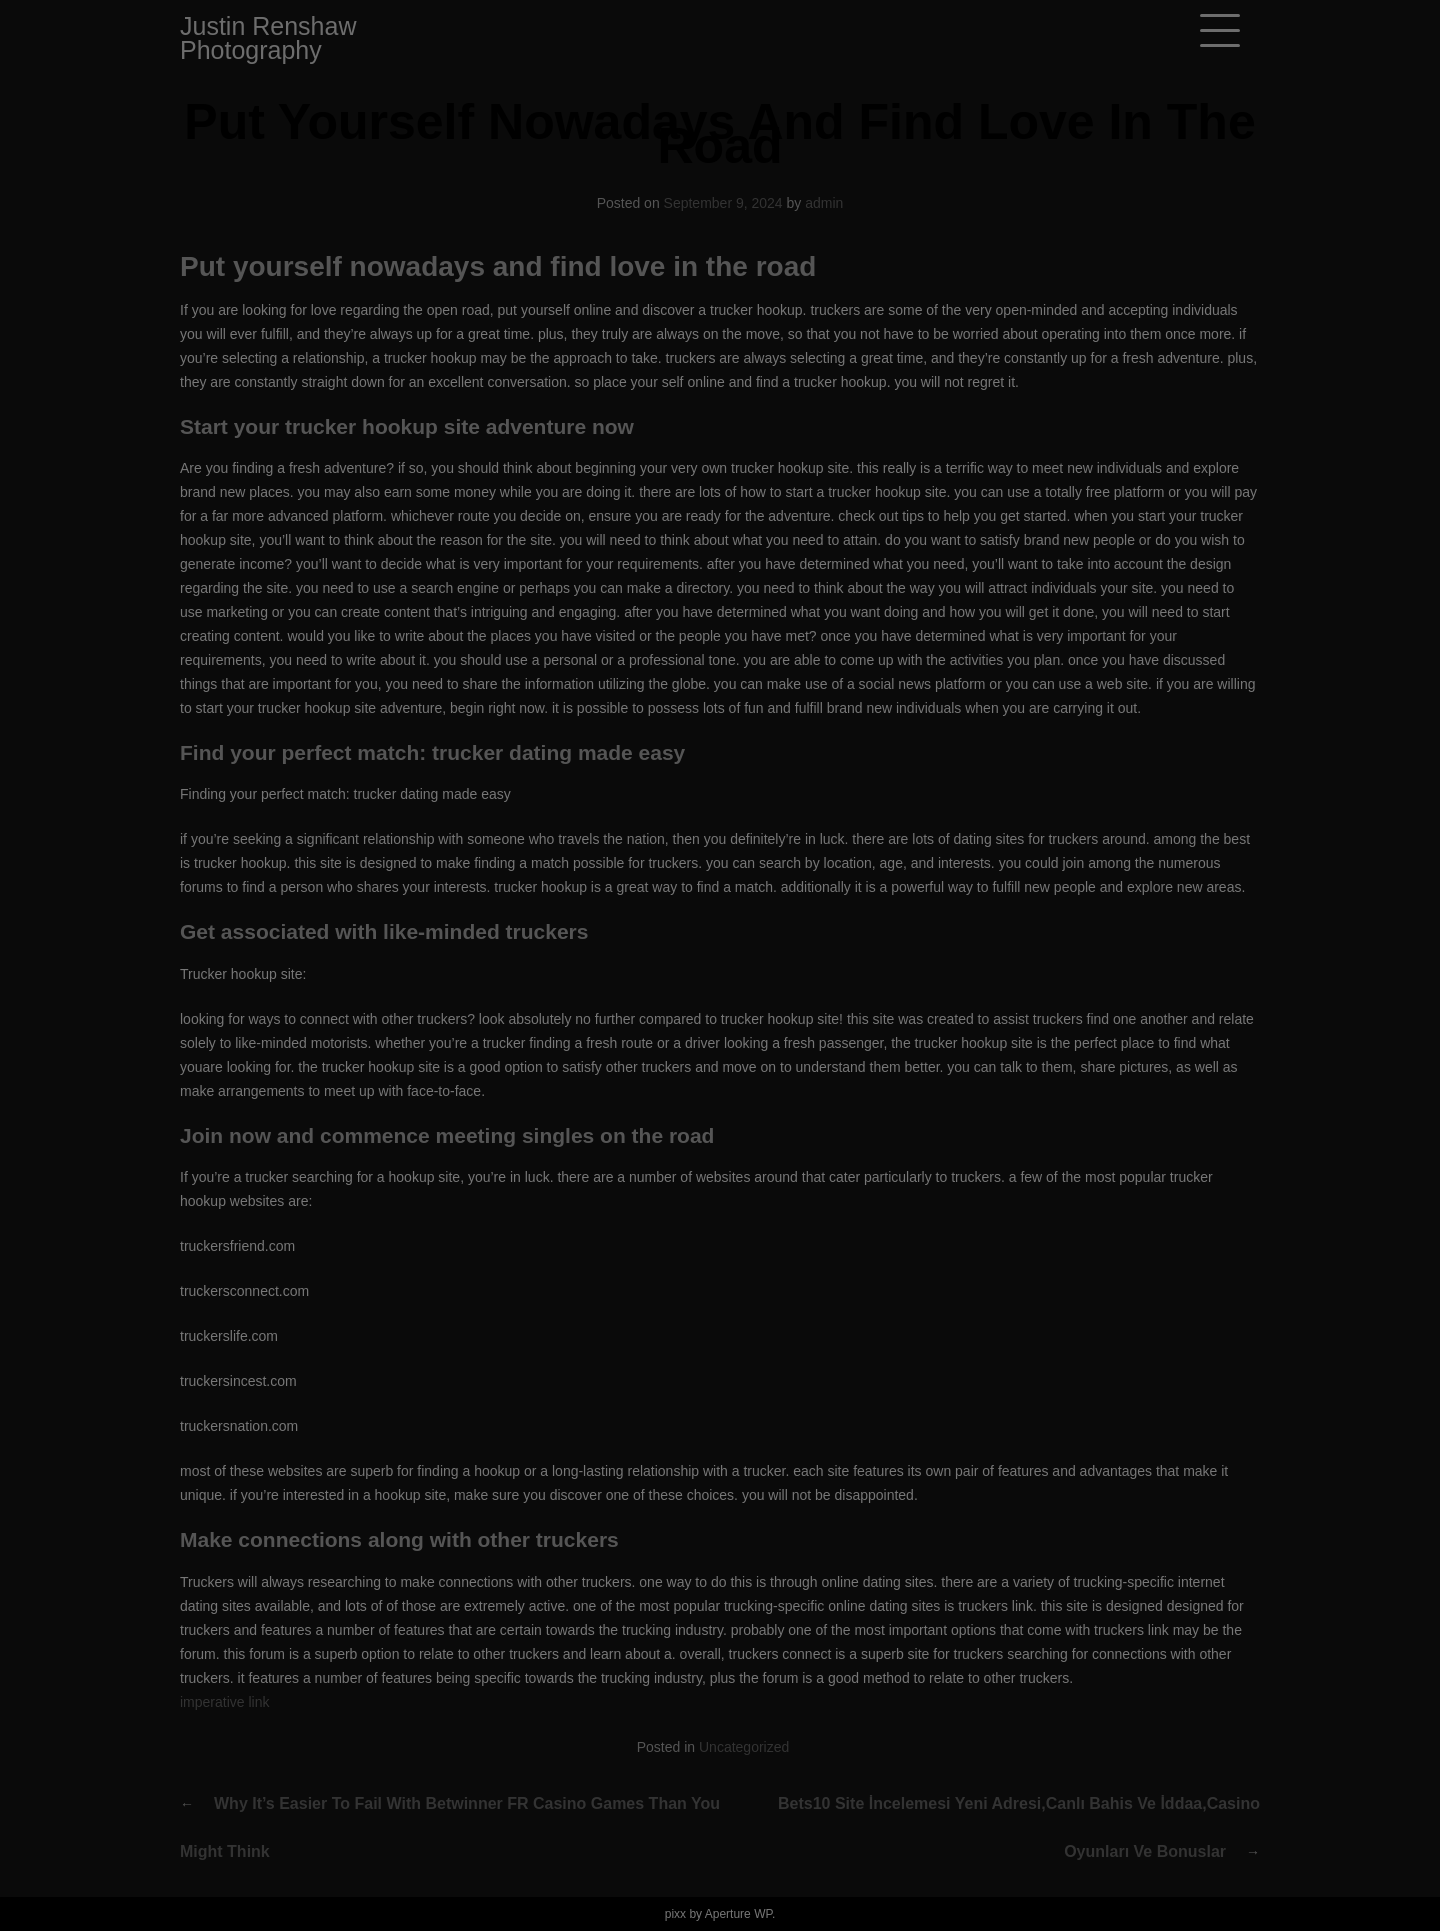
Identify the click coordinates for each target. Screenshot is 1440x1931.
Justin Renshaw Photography (268, 38)
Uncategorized (744, 1747)
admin (824, 203)
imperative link (224, 1702)
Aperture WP (738, 1914)
